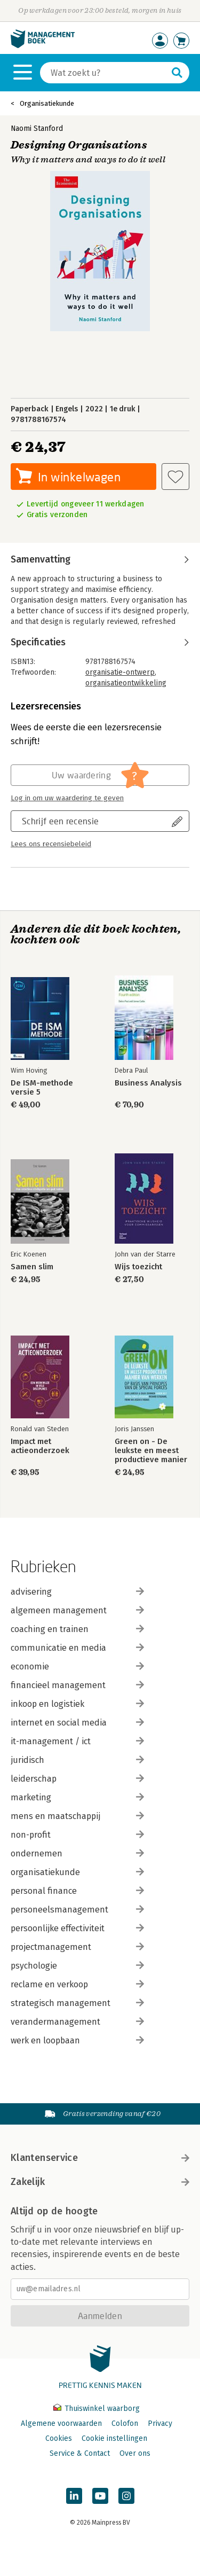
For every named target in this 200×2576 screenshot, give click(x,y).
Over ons (134, 2453)
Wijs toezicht (138, 1266)
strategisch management (77, 2003)
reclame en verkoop (77, 1984)
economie (77, 1666)
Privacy (160, 2423)
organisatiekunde (77, 1872)
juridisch (77, 1760)
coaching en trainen (77, 1629)
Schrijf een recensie (60, 821)
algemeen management (77, 1610)
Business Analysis (148, 1083)
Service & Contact (80, 2453)
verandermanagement (77, 2022)
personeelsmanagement (77, 1909)
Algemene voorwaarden (61, 2423)
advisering (77, 1592)
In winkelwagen (79, 477)
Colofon (124, 2423)
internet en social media (77, 1723)
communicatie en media (77, 1648)
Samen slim (32, 1266)
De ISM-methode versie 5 (42, 1088)
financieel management (77, 1685)
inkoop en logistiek (77, 1704)
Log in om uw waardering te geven (67, 798)
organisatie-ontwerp (120, 672)
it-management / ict (77, 1741)
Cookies (58, 2438)
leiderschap (77, 1779)
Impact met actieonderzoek (40, 1446)
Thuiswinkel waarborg (96, 2408)
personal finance (77, 1891)
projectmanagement (77, 1947)
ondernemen (77, 1853)
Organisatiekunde (47, 103)
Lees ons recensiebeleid (51, 844)
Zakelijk (100, 2182)
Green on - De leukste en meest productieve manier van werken (151, 1450)
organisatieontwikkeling (125, 683)
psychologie (77, 1966)
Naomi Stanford (37, 128)
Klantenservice (100, 2158)
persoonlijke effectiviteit (77, 1928)
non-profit (77, 1835)
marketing (77, 1797)
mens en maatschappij (77, 1816)
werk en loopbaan (77, 2040)
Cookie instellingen (114, 2438)
